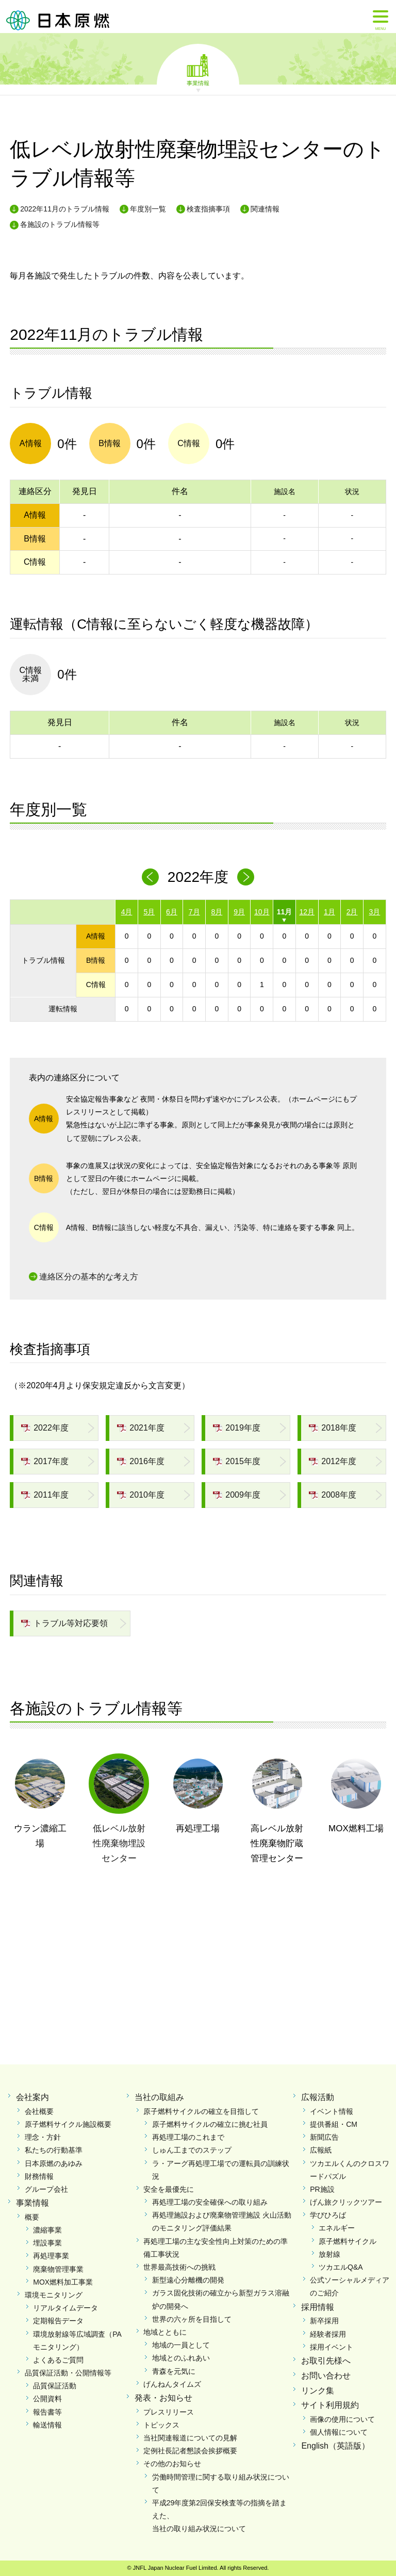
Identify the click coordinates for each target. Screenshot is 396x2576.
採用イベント (331, 2347)
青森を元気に (173, 2371)
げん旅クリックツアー (346, 2202)
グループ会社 (46, 2189)
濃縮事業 (47, 2230)
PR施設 (322, 2189)
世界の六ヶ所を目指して (192, 2319)
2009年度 (236, 1494)
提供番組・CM (333, 2124)
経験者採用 (328, 2334)
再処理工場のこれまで (188, 2137)
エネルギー (337, 2228)
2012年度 (332, 1461)
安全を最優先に (168, 2189)
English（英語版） (335, 2445)
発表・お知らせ (163, 2397)
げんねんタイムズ (172, 2384)
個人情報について (339, 2432)
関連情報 (265, 209)
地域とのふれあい (181, 2358)
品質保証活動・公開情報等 (68, 2373)
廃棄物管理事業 (58, 2269)
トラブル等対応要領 (64, 1623)
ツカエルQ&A (341, 2267)
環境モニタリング (53, 2295)
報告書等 (47, 2412)
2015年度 (236, 1461)
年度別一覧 (148, 209)
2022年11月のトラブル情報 (64, 209)
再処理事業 (51, 2256)
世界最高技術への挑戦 (179, 2267)
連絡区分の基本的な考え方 (88, 1276)
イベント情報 (331, 2111)
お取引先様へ (326, 2360)
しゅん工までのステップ (192, 2150)
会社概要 (39, 2111)
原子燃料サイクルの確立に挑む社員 (210, 2124)
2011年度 (45, 1494)
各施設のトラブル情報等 (60, 224)
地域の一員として (181, 2345)
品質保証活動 (54, 2386)
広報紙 (321, 2150)
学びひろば (328, 2215)
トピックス (161, 2425)
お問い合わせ (326, 2375)
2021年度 (140, 1427)
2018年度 (332, 1427)
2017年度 (45, 1461)
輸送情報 (47, 2425)
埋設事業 (47, 2243)
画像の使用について (342, 2419)
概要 (32, 2217)
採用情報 (317, 2307)
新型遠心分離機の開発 (188, 2280)
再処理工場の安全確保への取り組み (210, 2202)
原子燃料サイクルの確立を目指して (201, 2111)
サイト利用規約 (330, 2405)
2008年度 (332, 1494)
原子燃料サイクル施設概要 (68, 2124)
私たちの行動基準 (53, 2150)
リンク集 (317, 2390)
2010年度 (140, 1494)
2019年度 (236, 1427)
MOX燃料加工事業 (63, 2282)
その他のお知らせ (172, 2463)
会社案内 (32, 2097)
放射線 (329, 2254)
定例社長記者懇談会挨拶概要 (190, 2451)
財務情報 (39, 2176)
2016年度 (140, 1461)
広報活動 (317, 2097)
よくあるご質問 (58, 2360)
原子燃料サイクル (347, 2241)
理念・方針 (43, 2137)
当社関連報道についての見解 (190, 2438)
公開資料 (47, 2398)
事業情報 (198, 82)
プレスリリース (168, 2412)
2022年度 (45, 1427)
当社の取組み (159, 2097)
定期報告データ (58, 2321)
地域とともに (165, 2332)
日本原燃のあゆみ (53, 2163)
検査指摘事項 (208, 209)
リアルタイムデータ (65, 2308)
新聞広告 (324, 2137)
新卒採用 (324, 2321)
